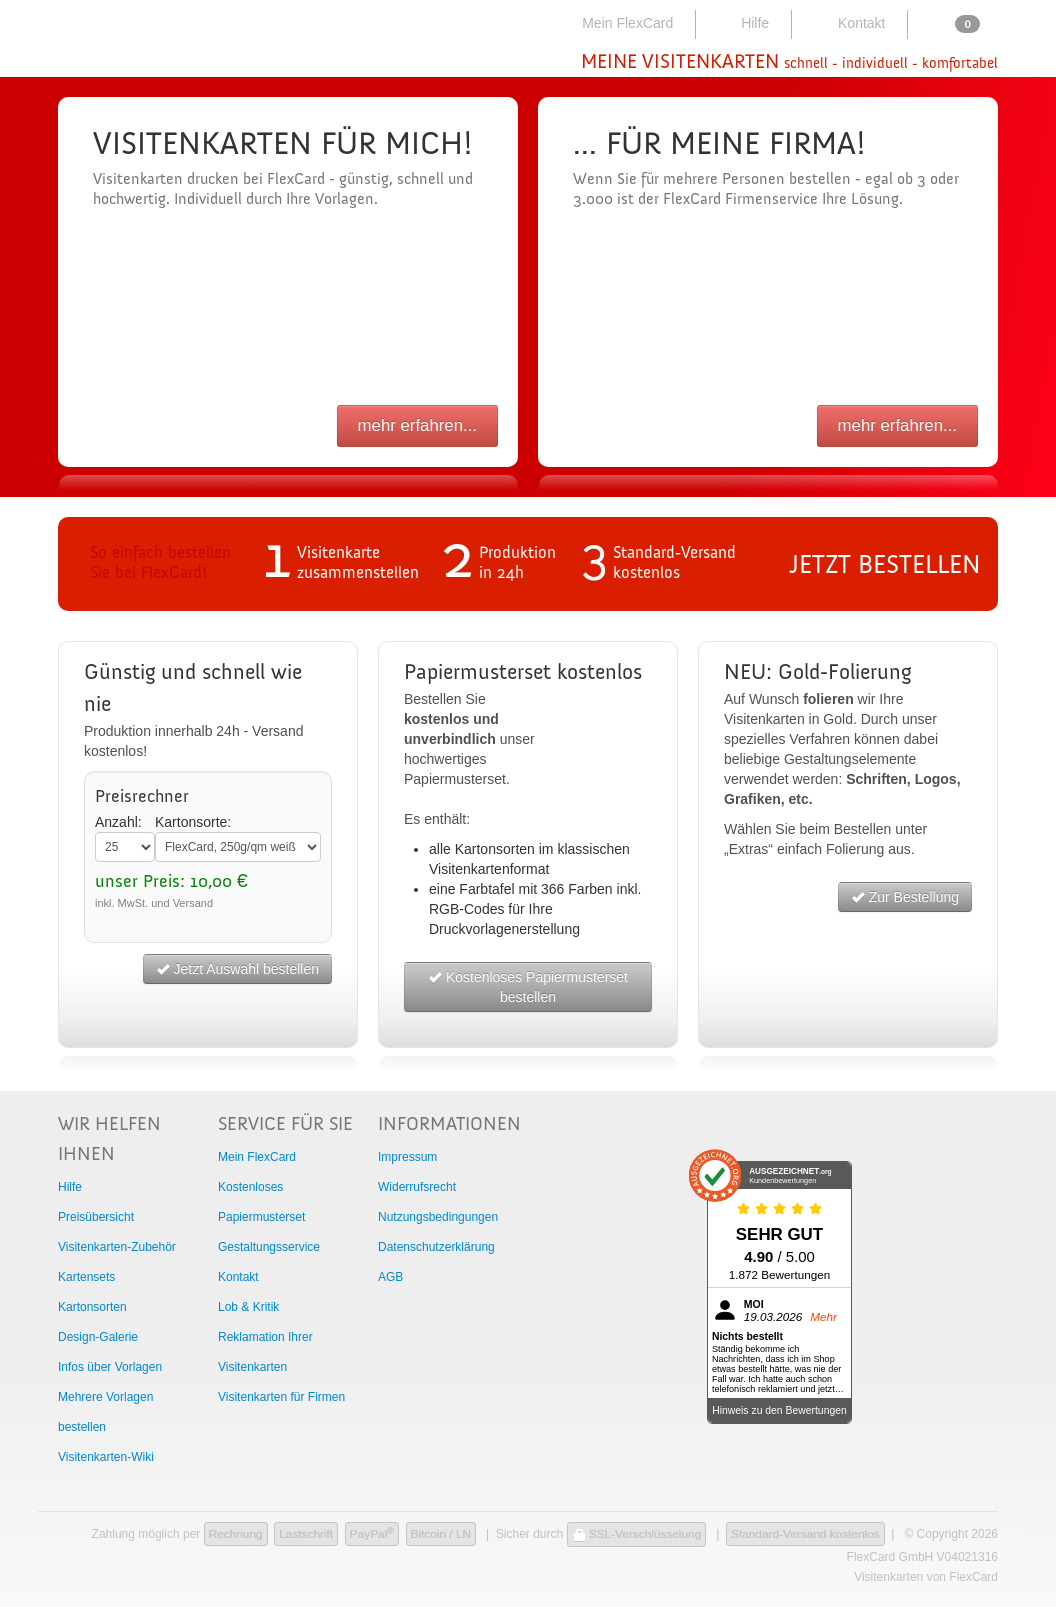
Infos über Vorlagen (110, 1367)
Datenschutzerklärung (436, 1247)
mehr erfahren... (417, 425)
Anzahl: (118, 822)
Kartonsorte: (193, 822)
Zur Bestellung (905, 897)
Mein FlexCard (615, 23)
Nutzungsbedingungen (438, 1217)
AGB (390, 1277)
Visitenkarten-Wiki (106, 1457)
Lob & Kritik (248, 1307)
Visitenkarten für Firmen (281, 1397)
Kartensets (86, 1277)
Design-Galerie (98, 1337)
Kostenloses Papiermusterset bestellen (528, 987)
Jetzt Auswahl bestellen (237, 969)
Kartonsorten (92, 1307)
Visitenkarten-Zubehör (117, 1247)
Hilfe (741, 23)
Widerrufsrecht (417, 1187)
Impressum (407, 1157)
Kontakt (847, 23)
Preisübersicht (96, 1217)
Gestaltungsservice (269, 1247)
